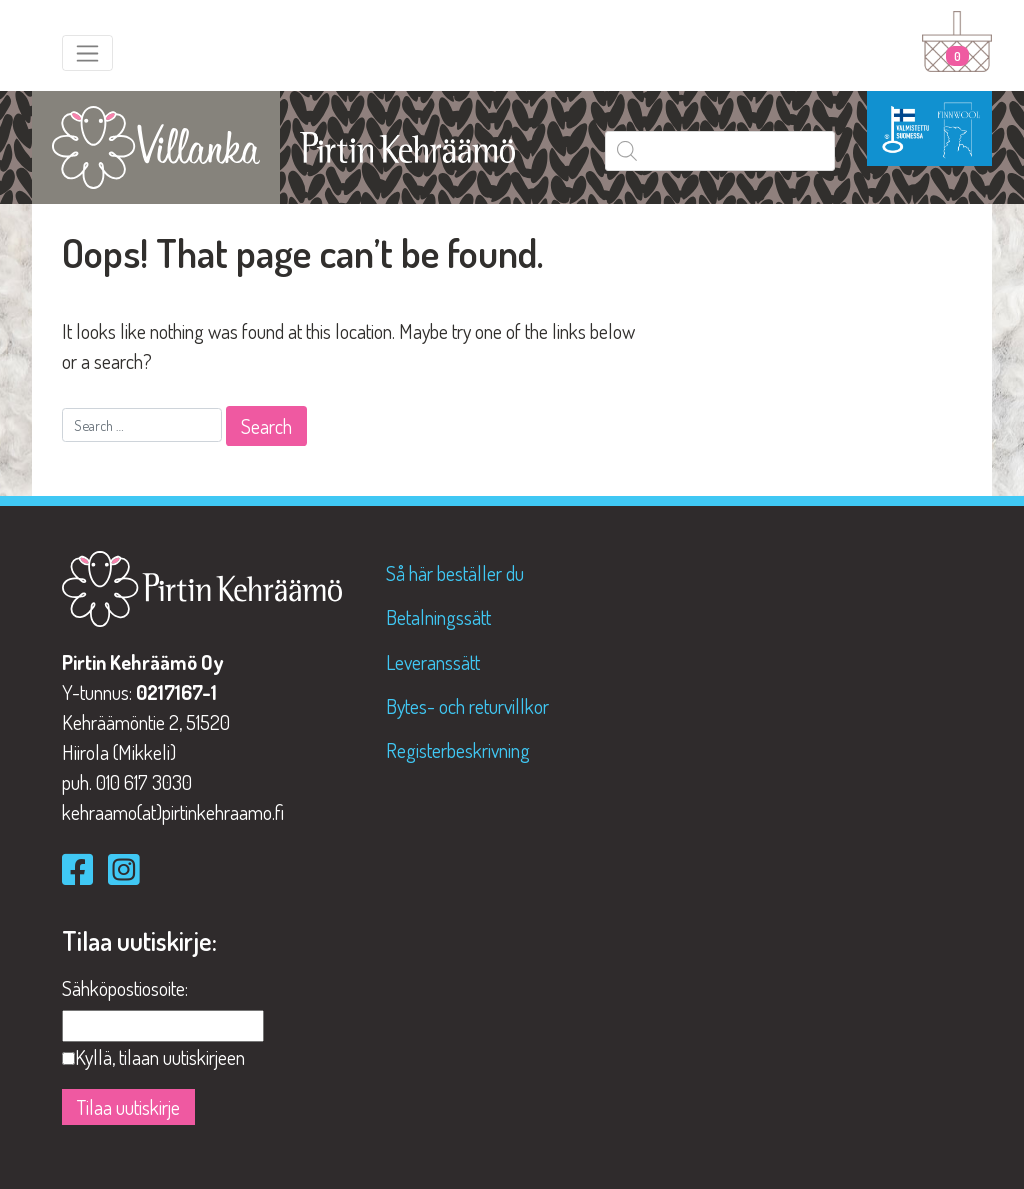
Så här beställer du (455, 573)
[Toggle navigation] (87, 53)
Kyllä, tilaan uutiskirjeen (160, 1057)
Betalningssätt (438, 617)
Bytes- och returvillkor (467, 706)
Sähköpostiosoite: (125, 988)
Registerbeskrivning (458, 750)
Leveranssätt (433, 662)
